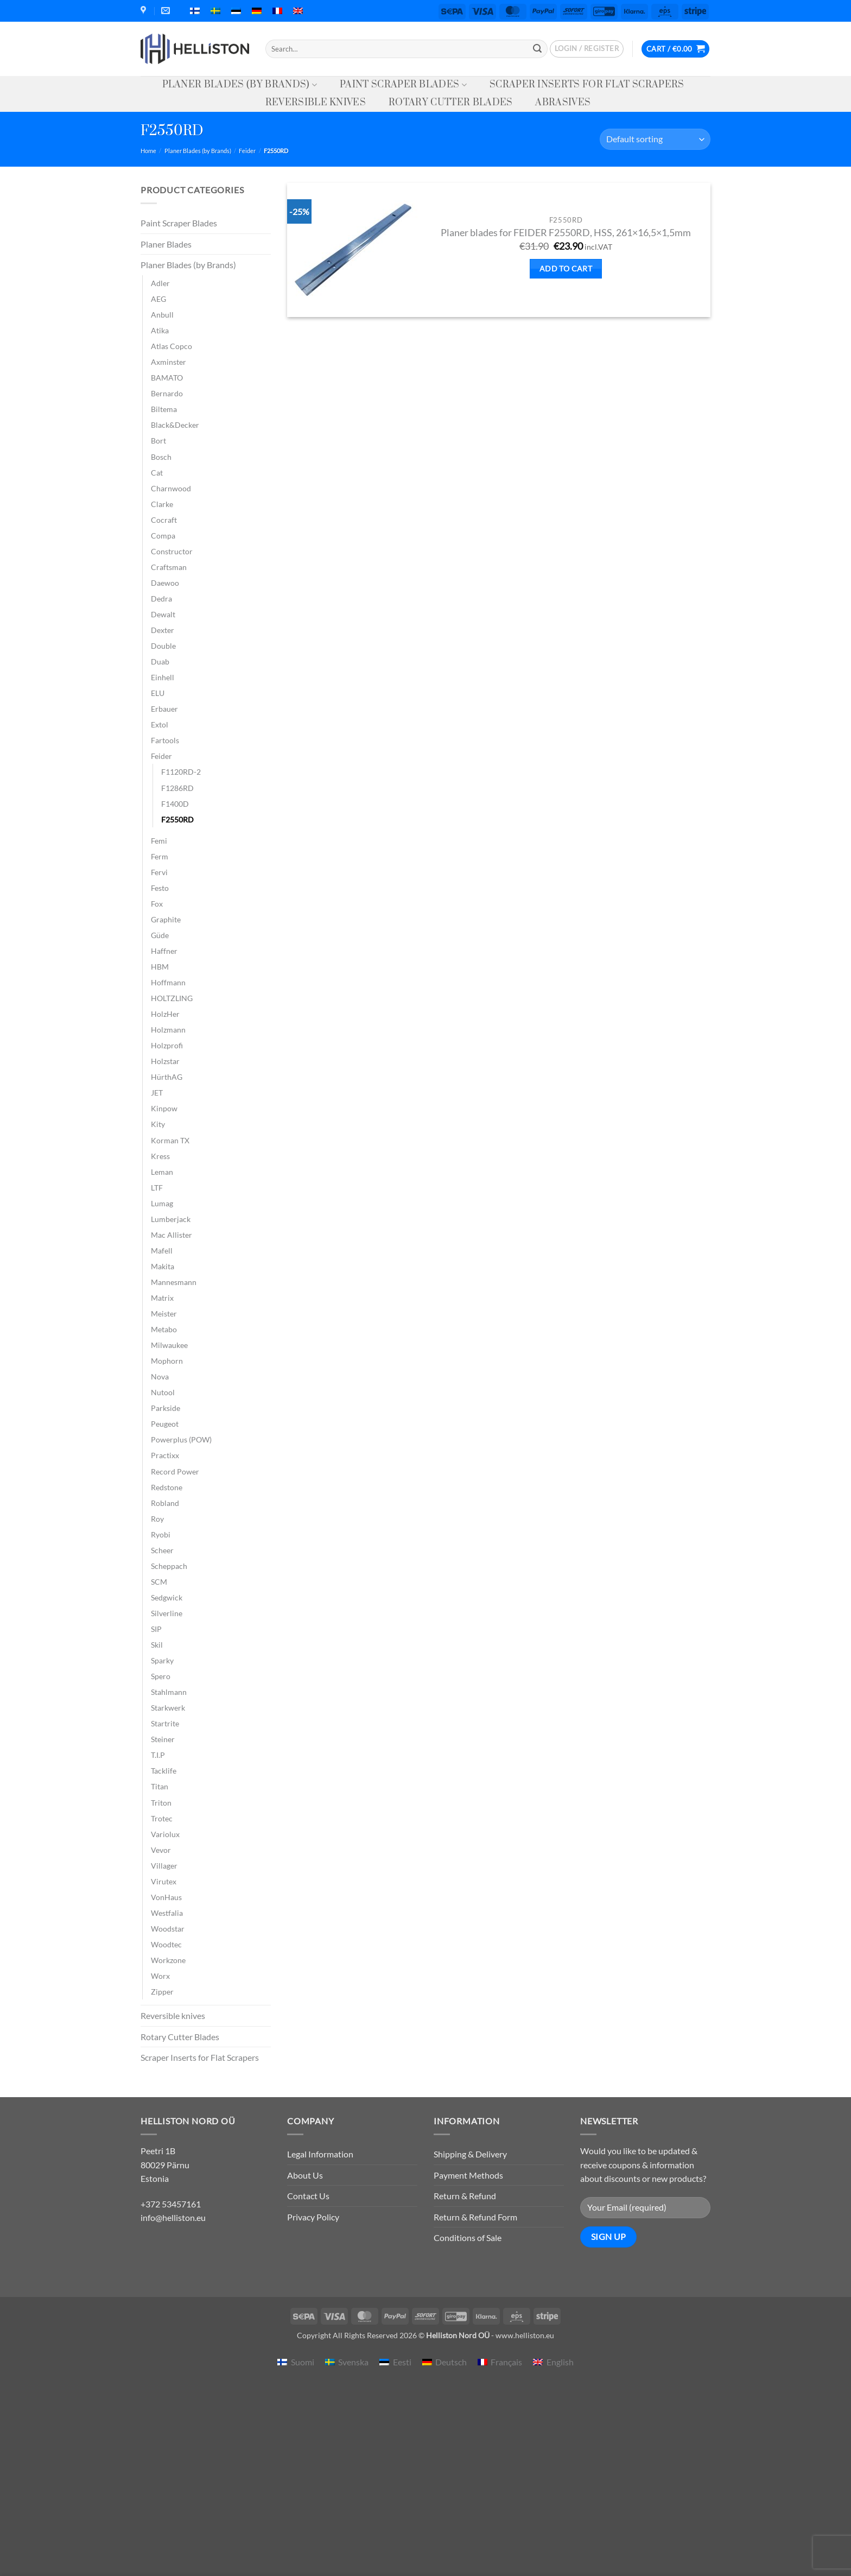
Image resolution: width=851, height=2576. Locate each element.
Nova (160, 1376)
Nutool (163, 1392)
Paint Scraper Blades (403, 85)
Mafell (162, 1250)
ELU (157, 693)
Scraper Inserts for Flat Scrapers (587, 85)
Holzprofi (167, 1045)
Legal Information (320, 2154)
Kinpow (164, 1108)
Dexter (162, 630)
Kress (160, 1156)
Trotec (162, 1818)
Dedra (161, 598)
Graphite (166, 919)
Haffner (164, 950)
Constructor (172, 551)
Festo (160, 888)
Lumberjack (170, 1219)
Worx (160, 1975)
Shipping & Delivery (470, 2154)
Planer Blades (166, 244)
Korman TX (170, 1140)
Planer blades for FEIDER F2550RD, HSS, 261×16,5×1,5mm (566, 232)
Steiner (163, 1739)
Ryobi (160, 1534)
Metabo (164, 1329)
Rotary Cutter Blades (450, 103)
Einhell (162, 677)
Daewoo (165, 582)
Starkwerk (168, 1707)
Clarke (162, 504)
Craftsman (169, 567)
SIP (156, 1629)
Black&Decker (175, 424)
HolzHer (165, 1013)
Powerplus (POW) (181, 1439)
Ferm (159, 856)
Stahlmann (169, 1692)
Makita (162, 1266)
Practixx (165, 1455)
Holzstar (165, 1061)
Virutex (163, 1881)
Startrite (165, 1723)
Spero (160, 1676)
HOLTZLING (172, 998)
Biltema (164, 409)
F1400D (175, 803)
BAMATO (167, 377)
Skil (157, 1644)
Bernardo (167, 393)
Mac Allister (171, 1234)
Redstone (166, 1487)
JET (157, 1092)
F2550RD (177, 819)
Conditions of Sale (467, 2237)
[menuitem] (195, 10)
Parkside (165, 1408)
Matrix (162, 1297)
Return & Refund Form (475, 2217)
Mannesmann (173, 1282)
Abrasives (562, 103)
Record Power (175, 1471)
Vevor (161, 1850)
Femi (159, 840)
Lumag (162, 1203)
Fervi (159, 872)
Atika (160, 330)
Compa (163, 535)
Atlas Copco (171, 346)
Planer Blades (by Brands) (239, 85)
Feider (247, 150)
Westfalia (167, 1912)
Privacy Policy (313, 2217)
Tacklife (163, 1770)
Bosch (161, 456)
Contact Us (308, 2196)
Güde (160, 935)
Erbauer (164, 708)
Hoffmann (168, 982)
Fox (157, 903)
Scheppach (169, 1566)
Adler (160, 283)
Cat (157, 472)
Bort (158, 440)
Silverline (166, 1613)
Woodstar (168, 1928)
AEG (158, 298)
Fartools (165, 740)
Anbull (162, 314)
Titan (159, 1786)
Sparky (162, 1660)
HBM (160, 966)
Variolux (165, 1834)
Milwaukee (169, 1345)
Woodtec (166, 1944)
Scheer (162, 1550)
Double (163, 645)
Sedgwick (166, 1597)
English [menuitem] (560, 2362)
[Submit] (537, 49)
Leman (162, 1171)
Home (148, 150)
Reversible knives (315, 103)
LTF (157, 1187)
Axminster (168, 361)
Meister (164, 1313)
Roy (157, 1518)
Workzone (168, 1960)
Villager (164, 1865)
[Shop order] (655, 139)
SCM (159, 1581)
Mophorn (167, 1360)
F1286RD (177, 788)
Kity (158, 1124)
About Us (305, 2175)
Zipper (162, 1991)
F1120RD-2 (181, 771)
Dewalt (163, 614)
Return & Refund (465, 2196)
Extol (159, 724)
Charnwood (171, 488)
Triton (161, 1802)
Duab (160, 661)
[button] (587, 49)
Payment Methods (468, 2175)
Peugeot (165, 1423)
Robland (165, 1503)
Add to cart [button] (566, 268)
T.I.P (158, 1754)
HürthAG (166, 1076)
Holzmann (168, 1029)
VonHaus (166, 1897)
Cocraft (164, 519)
